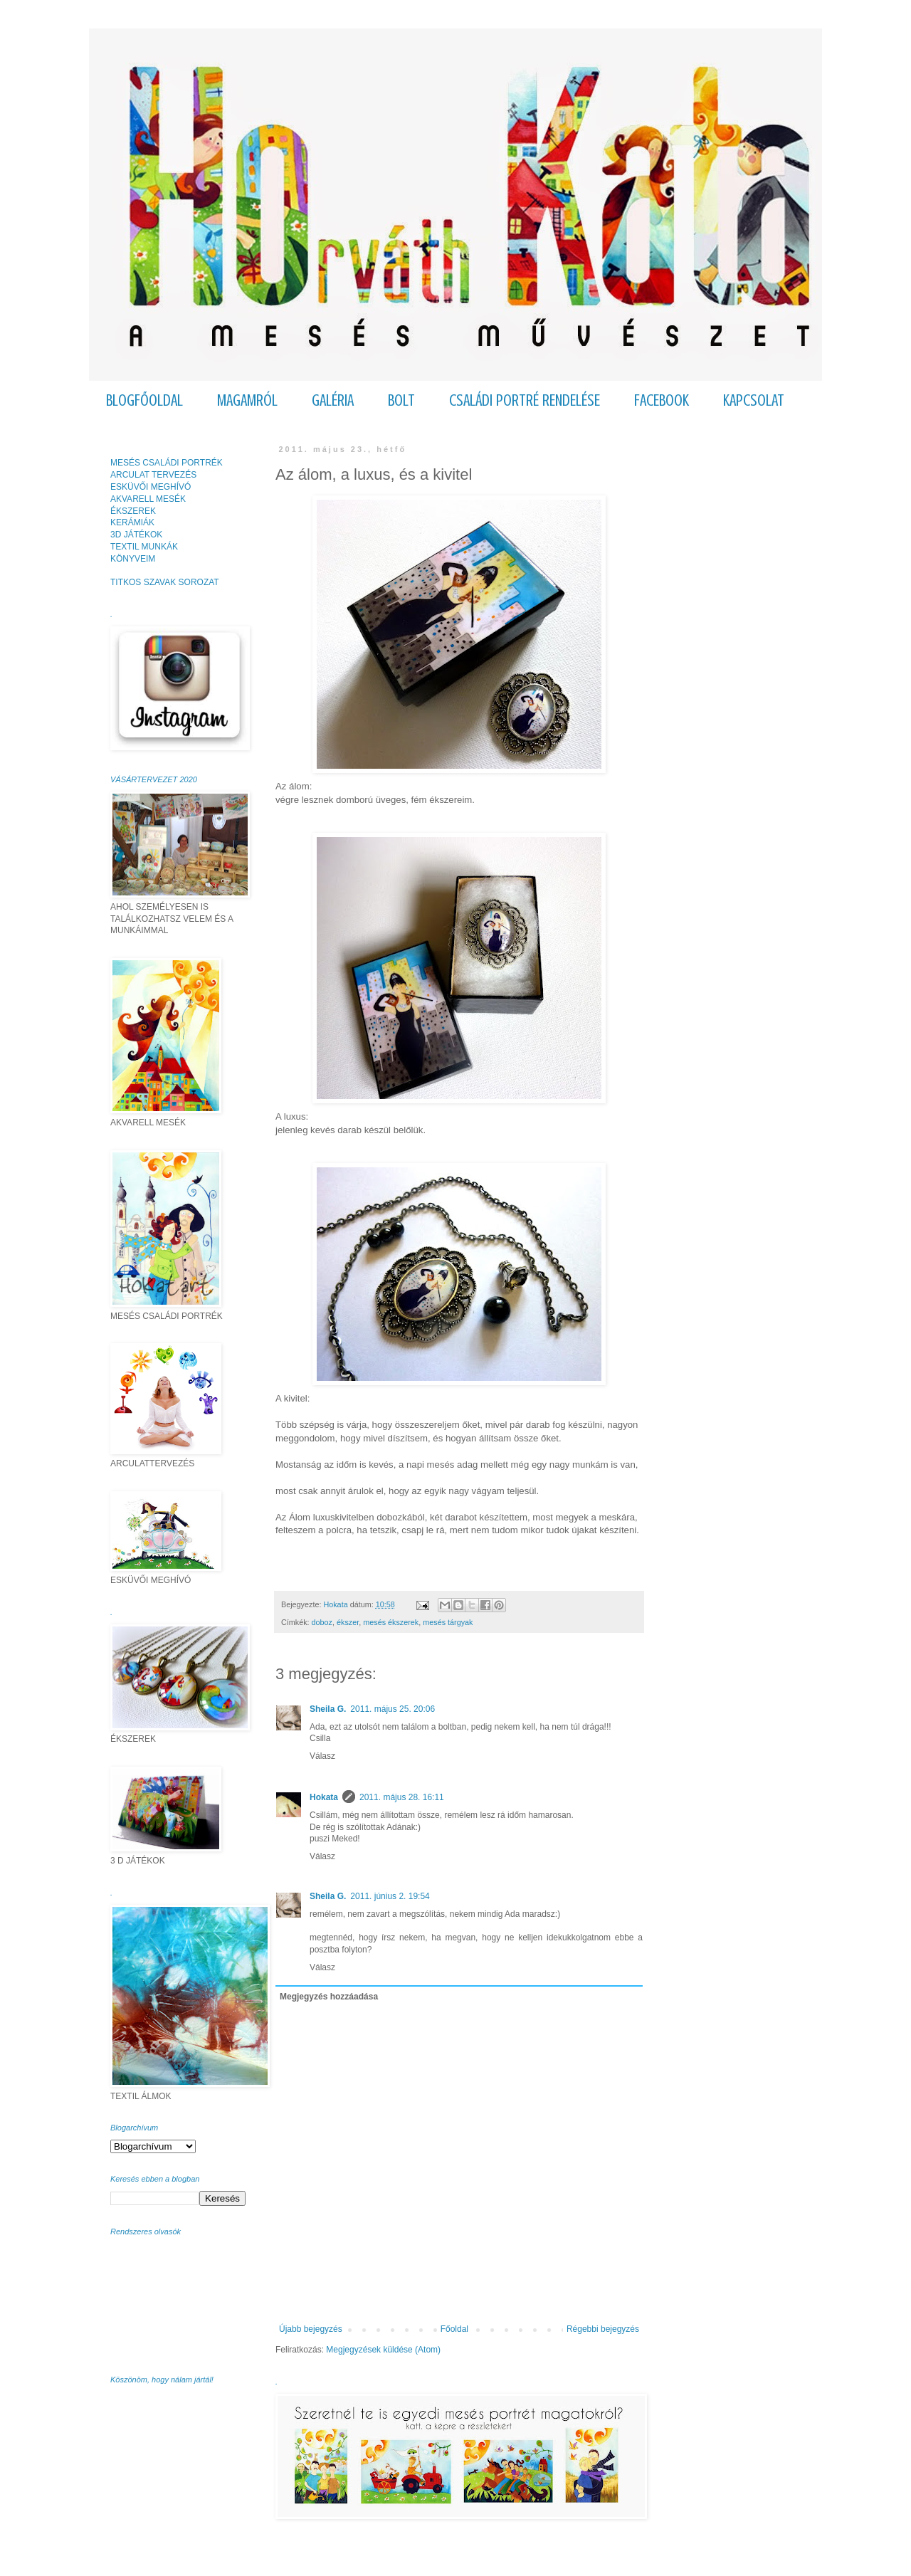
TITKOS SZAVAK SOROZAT (164, 582)
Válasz (322, 1756)
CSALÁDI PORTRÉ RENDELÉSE (524, 400)
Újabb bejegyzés (310, 2329)
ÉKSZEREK (133, 511)
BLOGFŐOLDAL (144, 400)
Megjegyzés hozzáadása (329, 1997)
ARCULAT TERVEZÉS (153, 475)
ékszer (348, 1622)
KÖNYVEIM (132, 559)
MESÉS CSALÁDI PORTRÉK (166, 463)
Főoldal (454, 2329)
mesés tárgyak (448, 1622)
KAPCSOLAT (753, 400)
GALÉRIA (333, 400)
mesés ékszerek (390, 1622)
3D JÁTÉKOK (136, 535)
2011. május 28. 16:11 (401, 1797)
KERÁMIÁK (132, 522)
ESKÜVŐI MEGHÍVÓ (150, 487)
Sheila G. (328, 1709)
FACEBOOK (661, 400)
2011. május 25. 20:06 (392, 1709)
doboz (322, 1622)
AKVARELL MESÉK (148, 499)
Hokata (324, 1797)
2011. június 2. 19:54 (389, 1896)
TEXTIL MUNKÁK (144, 547)
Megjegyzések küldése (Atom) (383, 2350)
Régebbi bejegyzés (603, 2329)
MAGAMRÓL (247, 400)
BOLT (401, 400)
